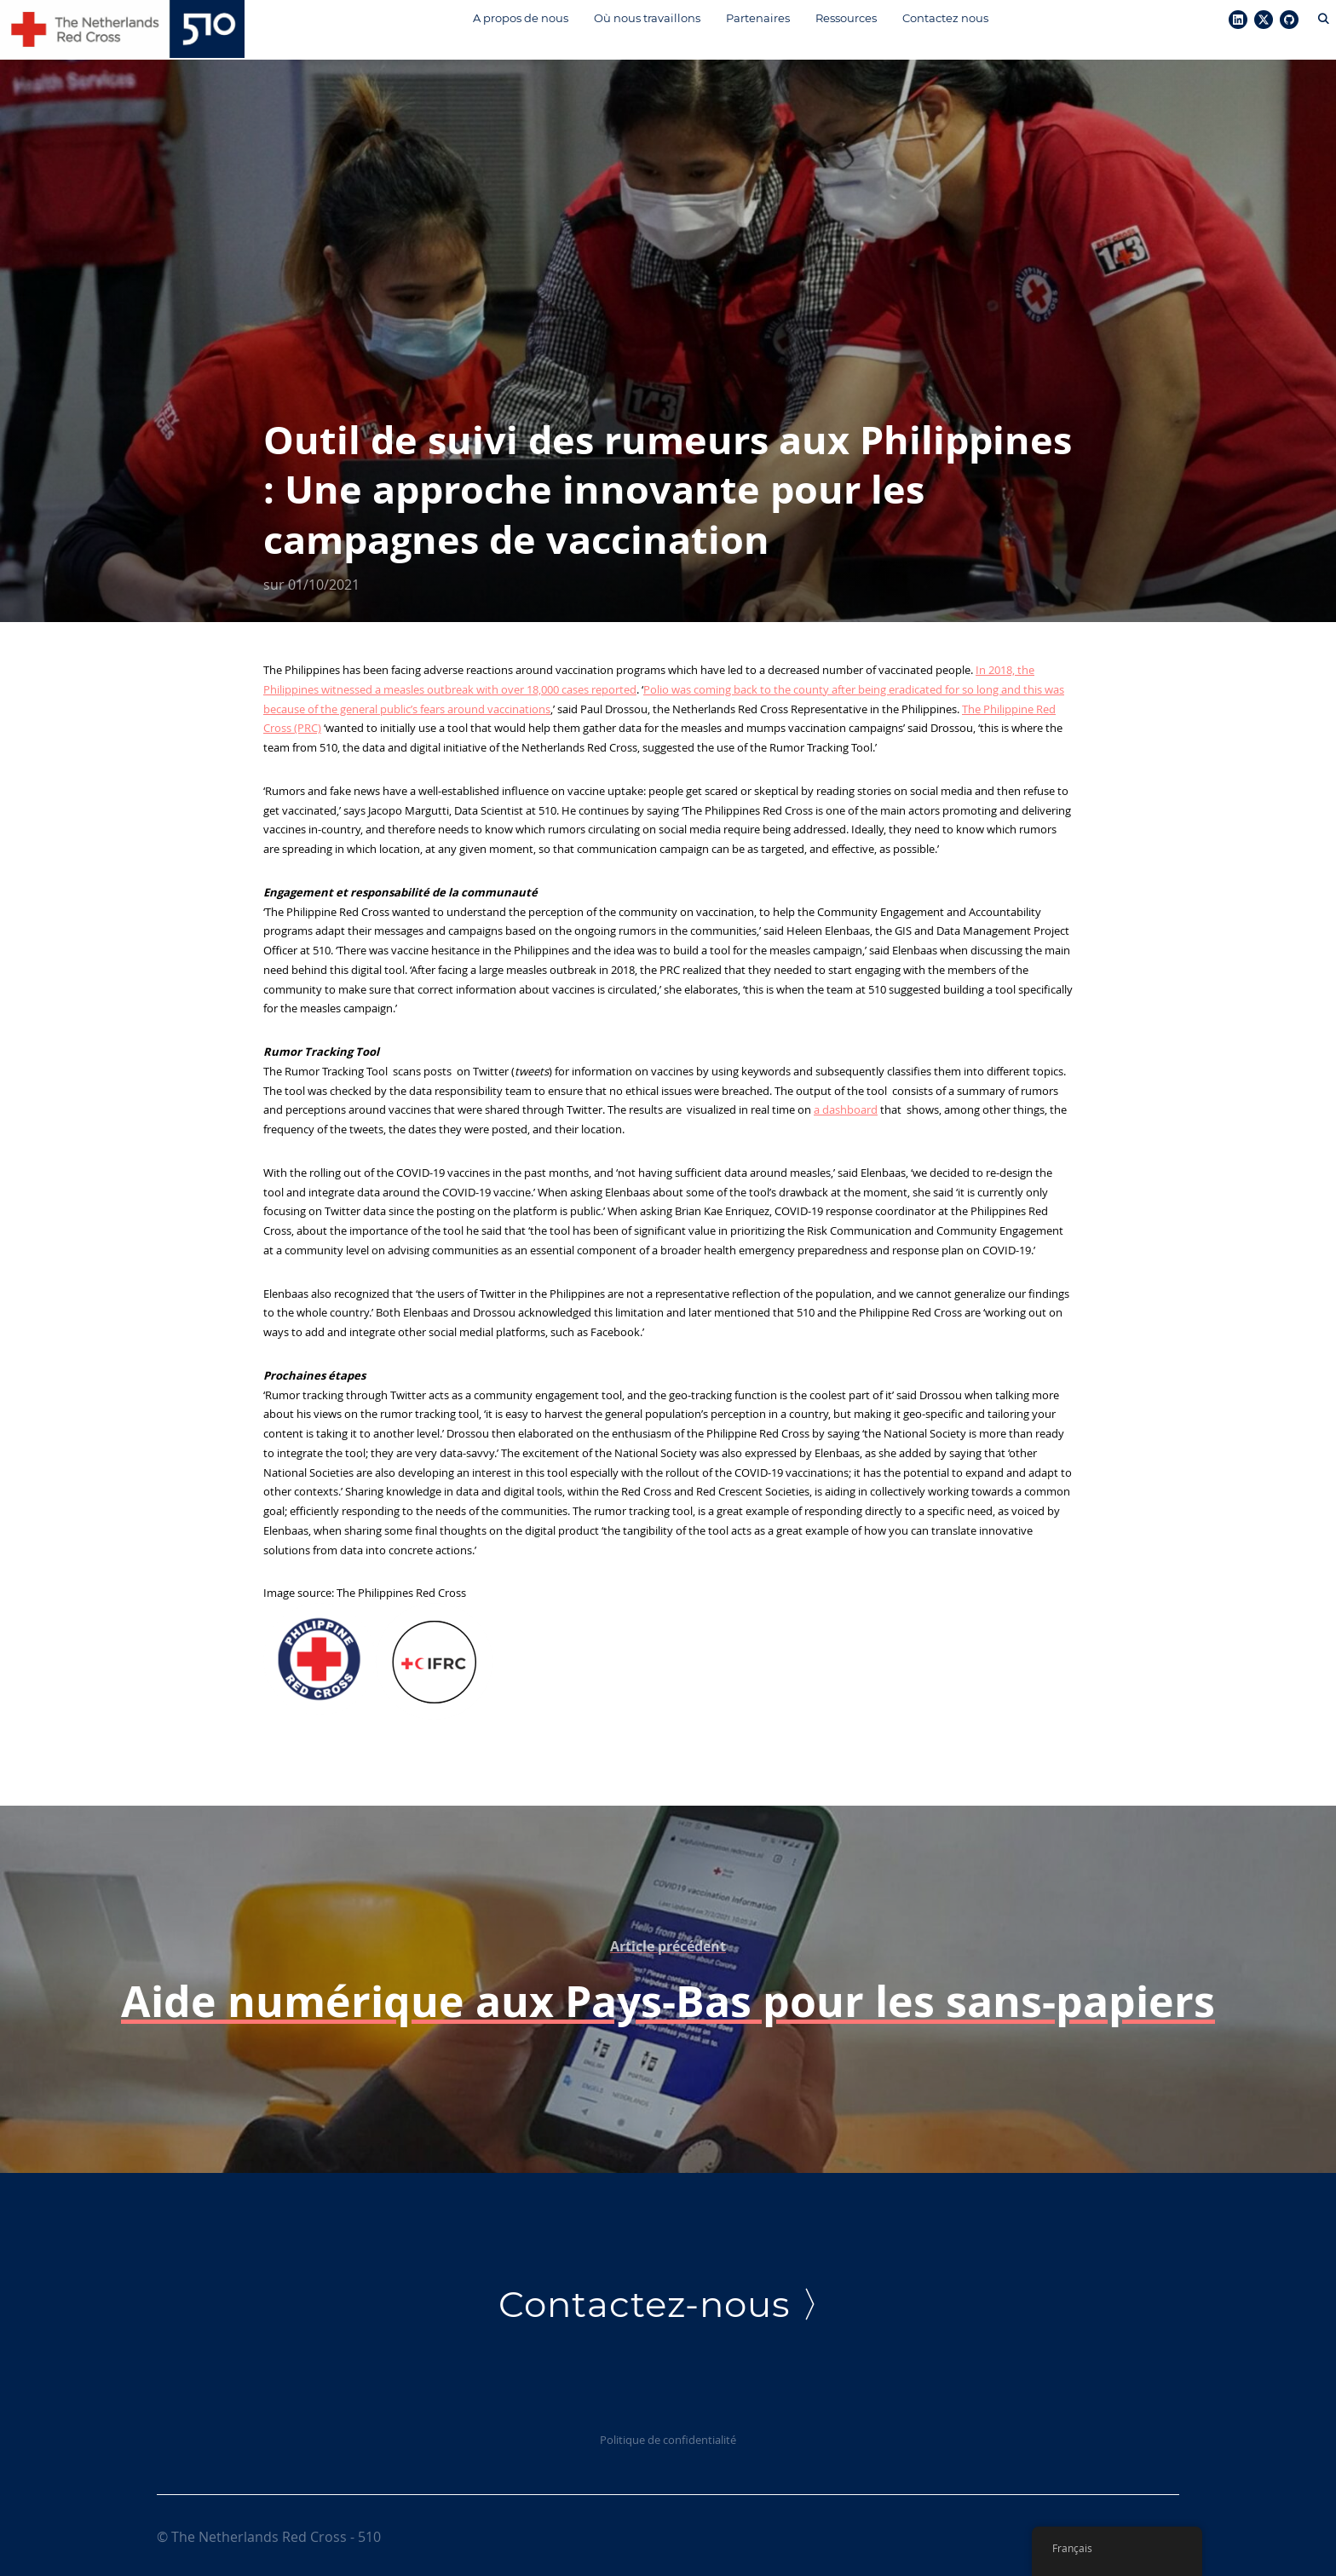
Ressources (843, 18)
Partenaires (755, 18)
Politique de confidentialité (668, 2436)
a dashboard (846, 1107)
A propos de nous (518, 18)
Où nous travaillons (644, 18)
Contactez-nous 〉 (668, 2301)
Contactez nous (943, 18)
